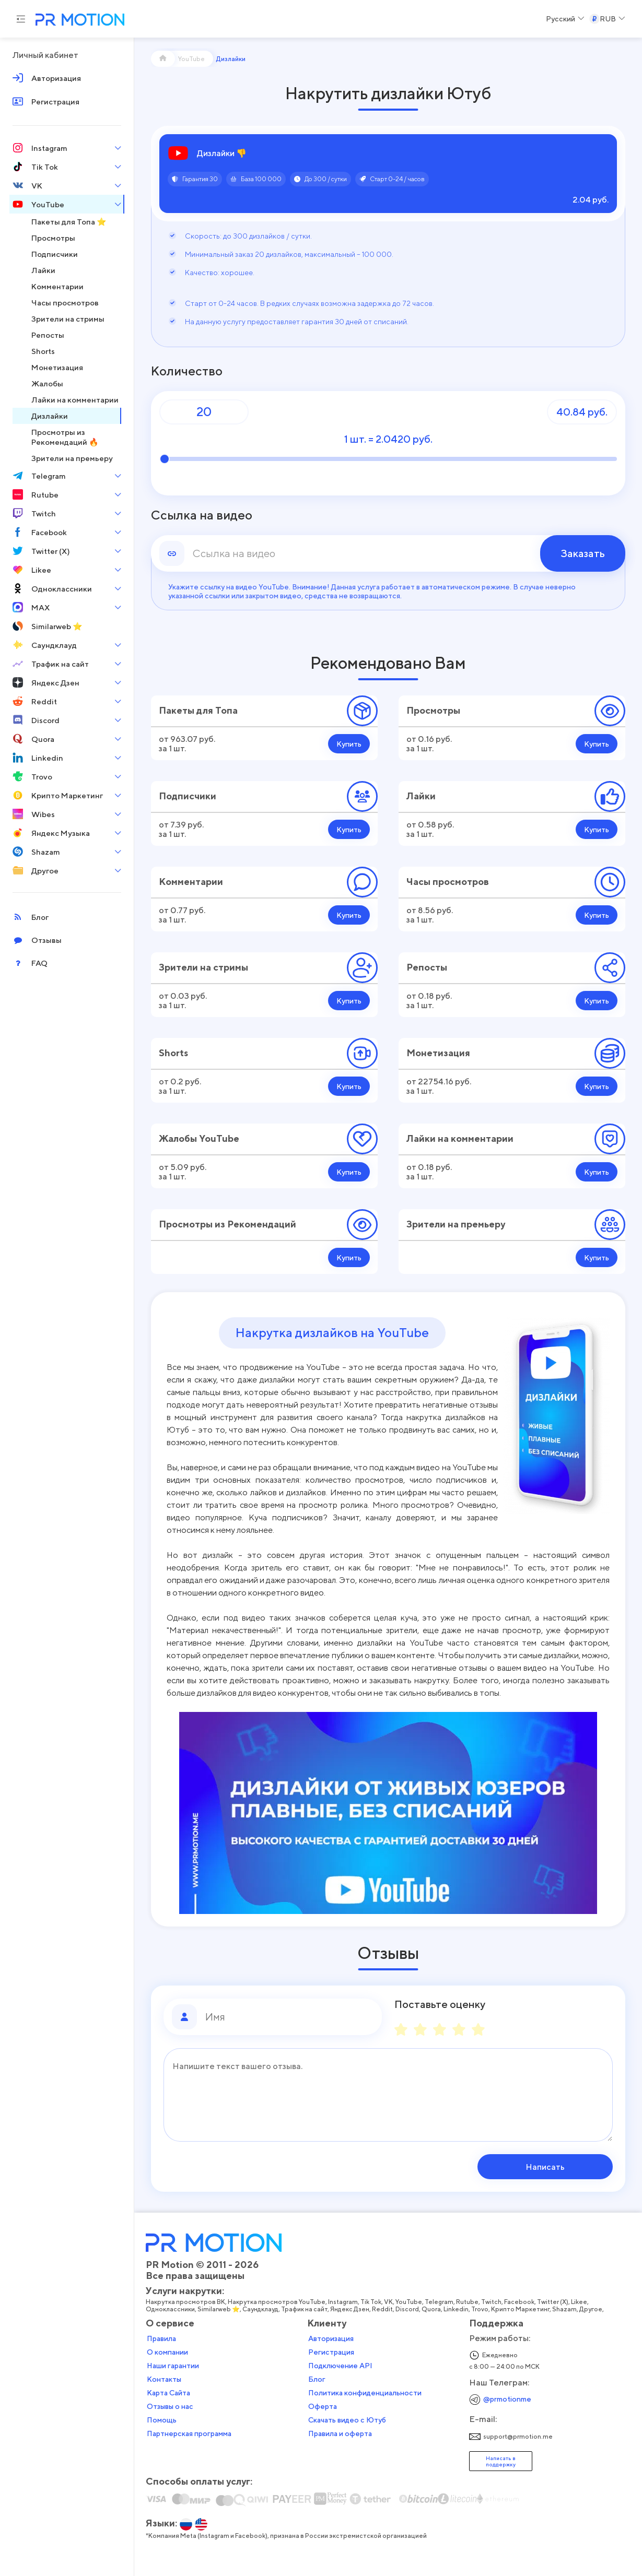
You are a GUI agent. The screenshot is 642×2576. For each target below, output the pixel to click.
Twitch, (492, 2302)
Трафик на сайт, (305, 2309)
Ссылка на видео (201, 515)
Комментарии (191, 882)
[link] (388, 553)
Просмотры (433, 710)
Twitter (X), (554, 2302)
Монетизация (438, 1053)
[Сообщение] (388, 2095)
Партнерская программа (189, 2433)
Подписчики (187, 796)
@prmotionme (507, 2398)
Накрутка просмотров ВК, (187, 2302)
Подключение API (340, 2365)
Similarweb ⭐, (219, 2309)
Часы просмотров (447, 882)
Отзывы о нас (170, 2406)
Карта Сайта (168, 2393)
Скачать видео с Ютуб (347, 2420)
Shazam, (565, 2309)
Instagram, (344, 2302)
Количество (187, 371)
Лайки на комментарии (459, 1138)
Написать (546, 2166)
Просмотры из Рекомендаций (227, 1224)
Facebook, (520, 2302)
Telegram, (440, 2302)
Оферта (322, 2406)
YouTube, (410, 2302)
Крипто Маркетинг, (521, 2309)
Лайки (421, 796)
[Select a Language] (565, 19)
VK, (389, 2302)
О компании (167, 2352)
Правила (161, 2338)
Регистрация (331, 2352)
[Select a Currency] (607, 19)
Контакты (164, 2379)
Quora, (432, 2309)
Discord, (408, 2309)
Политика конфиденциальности (365, 2393)
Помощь (162, 2420)
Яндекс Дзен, (351, 2309)
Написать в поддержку (501, 2461)
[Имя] (289, 2016)
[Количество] (204, 411)
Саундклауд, (261, 2309)
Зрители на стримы (203, 967)
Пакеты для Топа (198, 710)
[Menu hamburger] (20, 18)
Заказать (583, 553)
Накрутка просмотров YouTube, (278, 2302)
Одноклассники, (171, 2309)
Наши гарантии (173, 2365)
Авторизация (331, 2338)
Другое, (592, 2309)
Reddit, (383, 2309)
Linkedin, (457, 2309)
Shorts (173, 1053)
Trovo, (481, 2309)
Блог (316, 2379)
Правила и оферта (340, 2433)
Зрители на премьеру (455, 1224)
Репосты (426, 967)
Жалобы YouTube (199, 1138)
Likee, (580, 2302)
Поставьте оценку (439, 2004)
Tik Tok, (372, 2302)
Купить (348, 743)
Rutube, (468, 2302)
